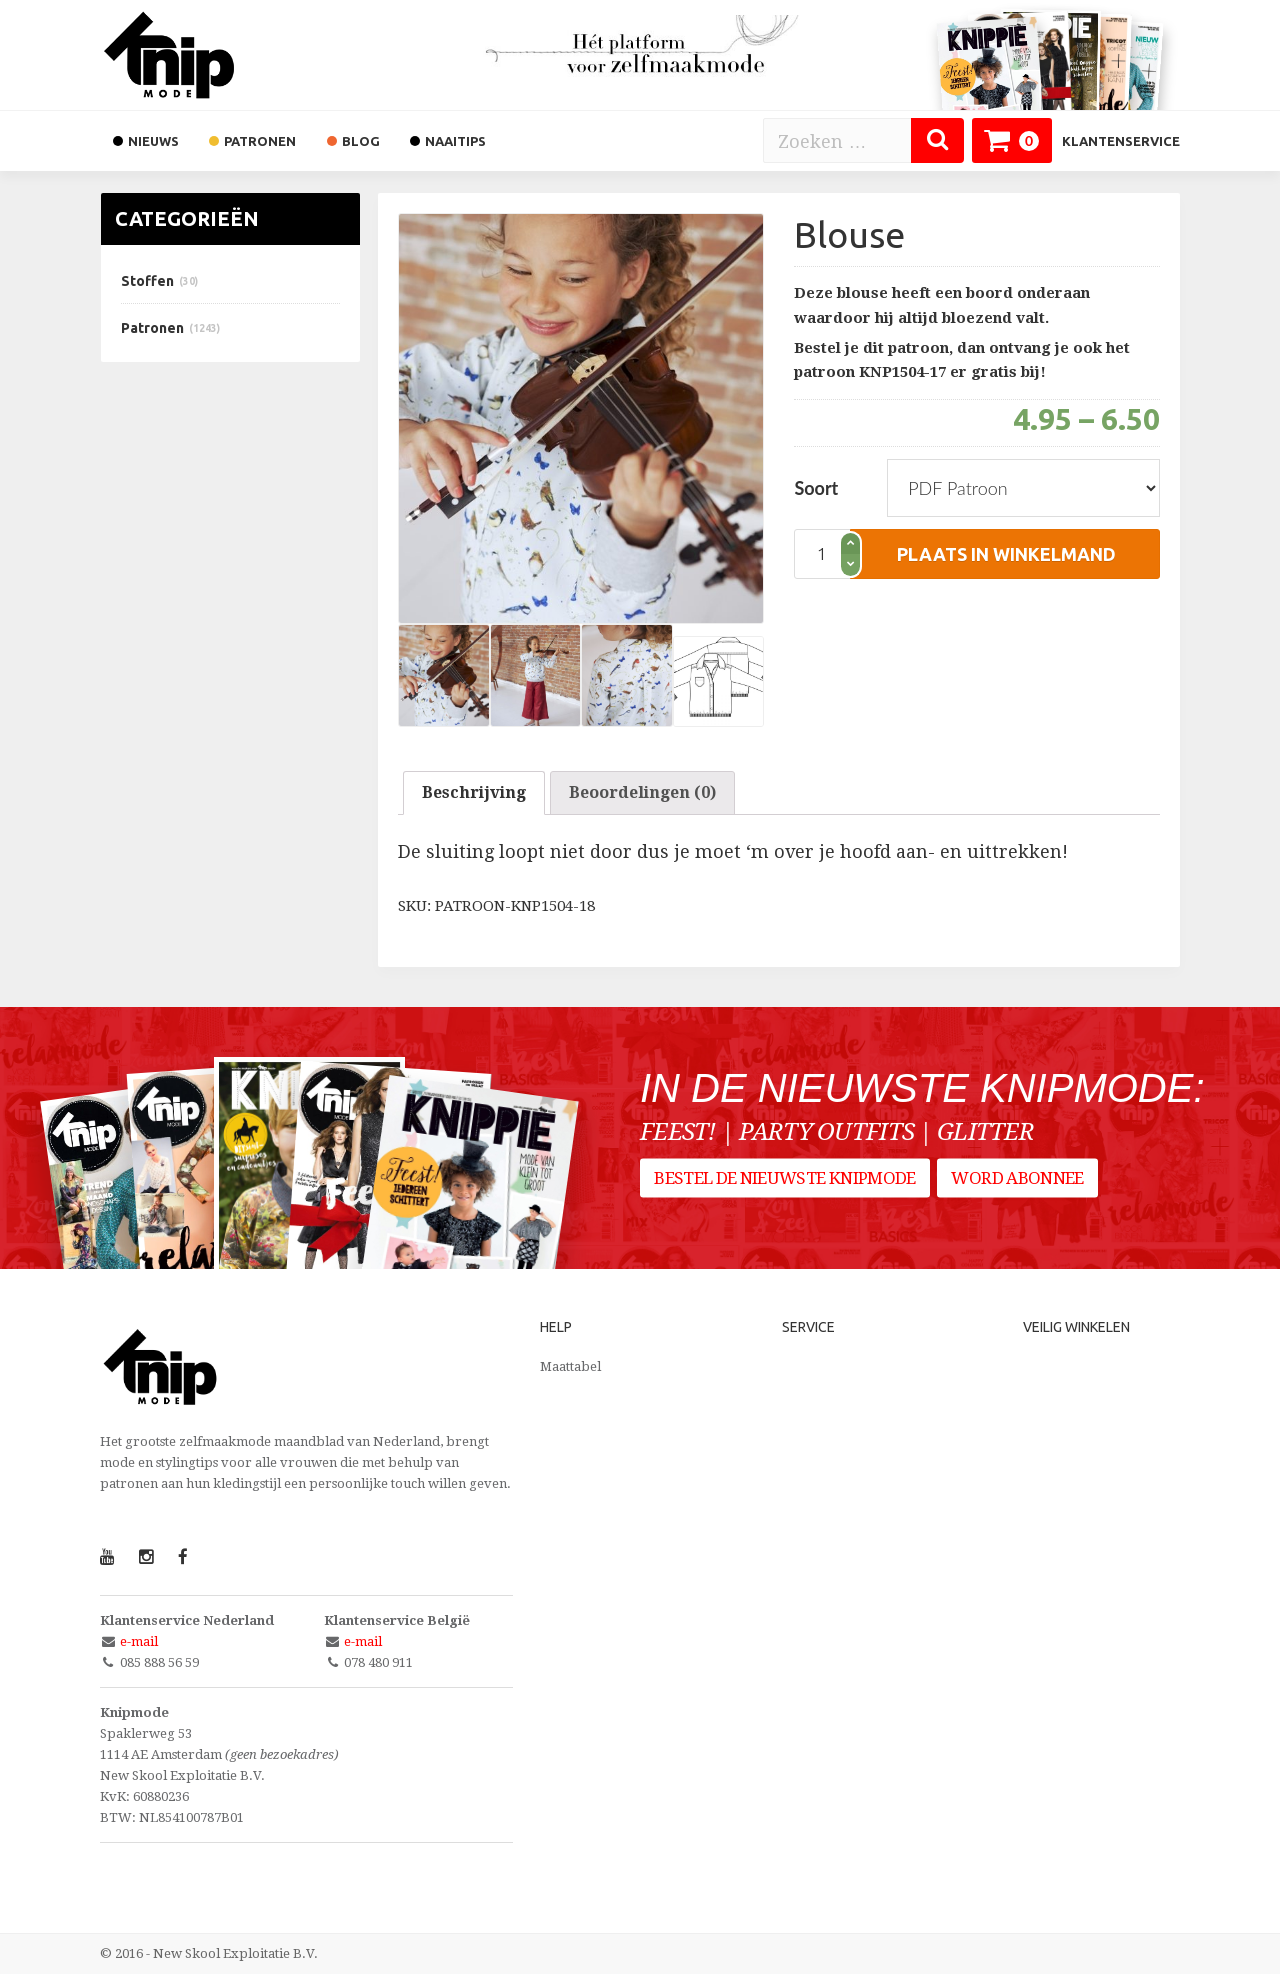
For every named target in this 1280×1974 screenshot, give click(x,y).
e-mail (139, 1641)
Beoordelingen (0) (642, 792)
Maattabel (570, 1366)
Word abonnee (1022, 1186)
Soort (816, 488)
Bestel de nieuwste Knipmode (785, 1186)
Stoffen (147, 281)
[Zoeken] (937, 140)
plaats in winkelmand (1006, 554)
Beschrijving (474, 792)
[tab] (474, 793)
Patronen (152, 328)
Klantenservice (1121, 141)
